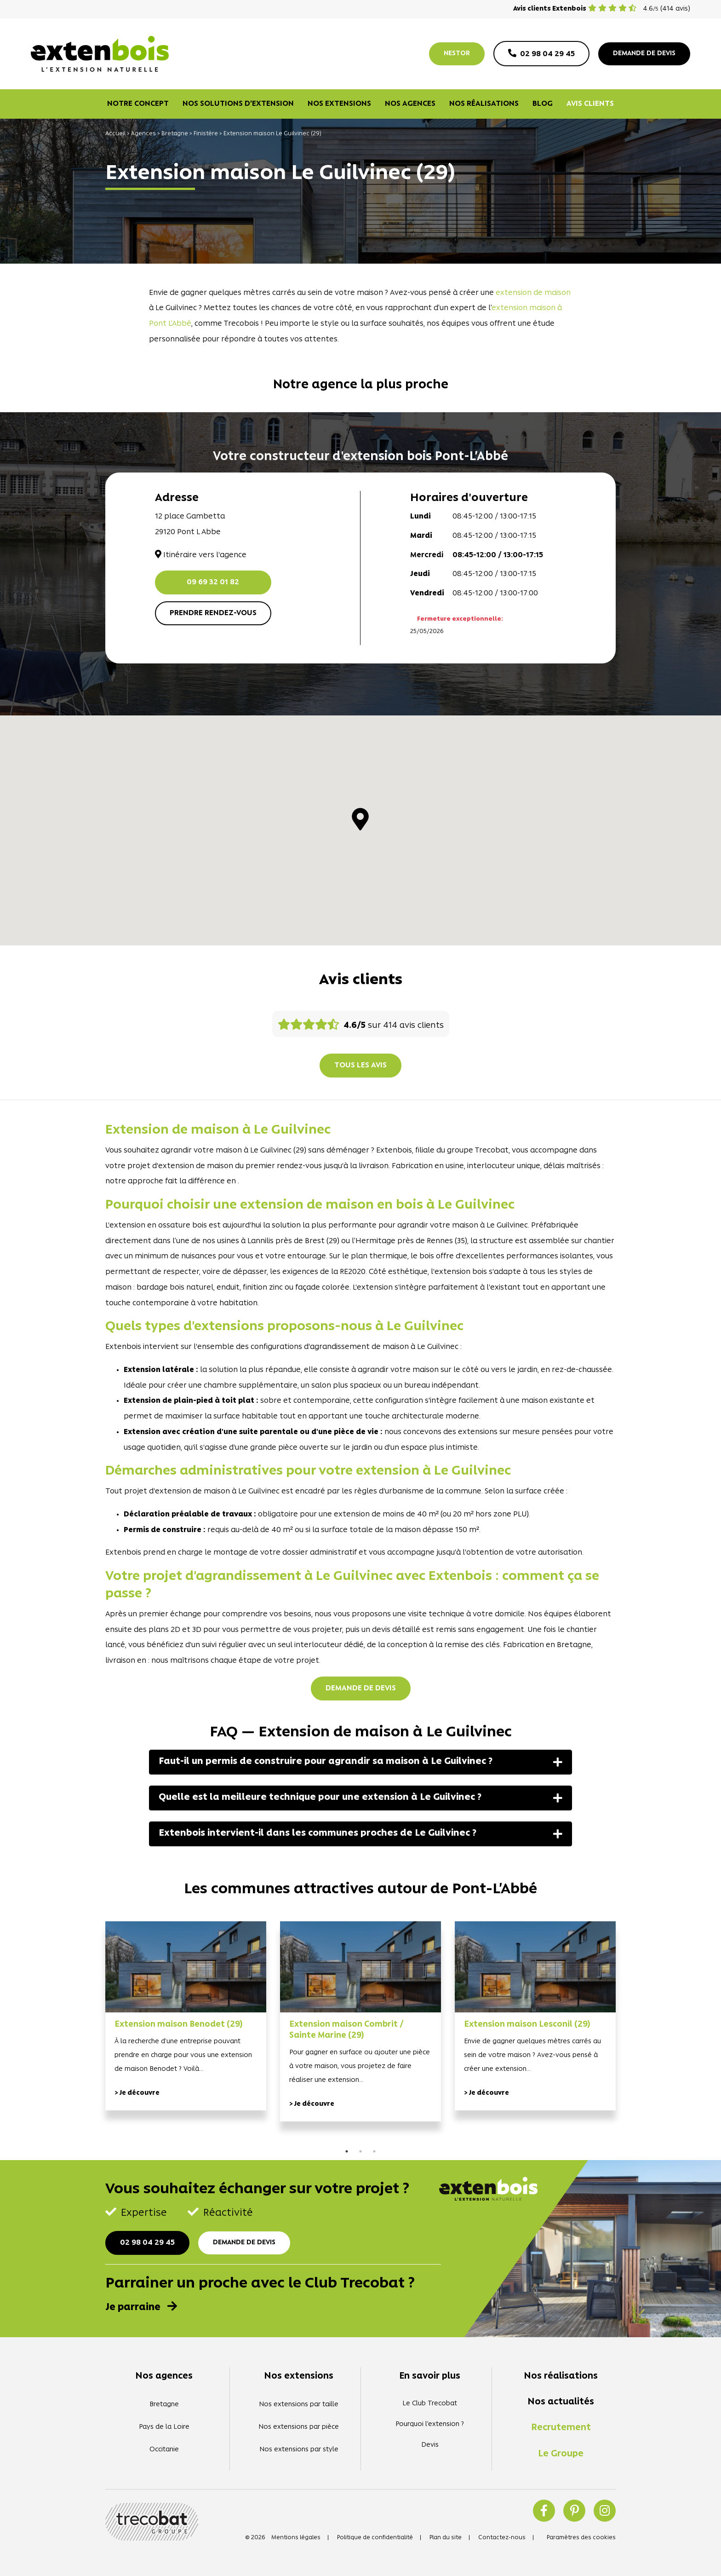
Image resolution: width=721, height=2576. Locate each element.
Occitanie (164, 2449)
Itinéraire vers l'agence (200, 555)
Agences (143, 134)
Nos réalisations (484, 104)
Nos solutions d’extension (238, 104)
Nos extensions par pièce (298, 2427)
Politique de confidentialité (375, 2538)
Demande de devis (361, 1688)
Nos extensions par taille (298, 2404)
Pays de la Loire (164, 2427)
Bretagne (174, 134)
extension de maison (533, 293)
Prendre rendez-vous (213, 613)
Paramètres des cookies (581, 2538)
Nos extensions (339, 104)
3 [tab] (374, 2151)
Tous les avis (360, 1065)
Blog (542, 104)
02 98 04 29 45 (147, 2243)
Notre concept (138, 104)
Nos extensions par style (298, 2449)
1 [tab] (346, 2151)
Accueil (115, 134)
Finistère (206, 134)
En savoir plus (429, 2376)
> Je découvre (137, 2093)
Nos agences (410, 104)
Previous (91, 2034)
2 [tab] (360, 2151)
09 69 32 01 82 (213, 582)
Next (629, 2034)
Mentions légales (295, 2538)
